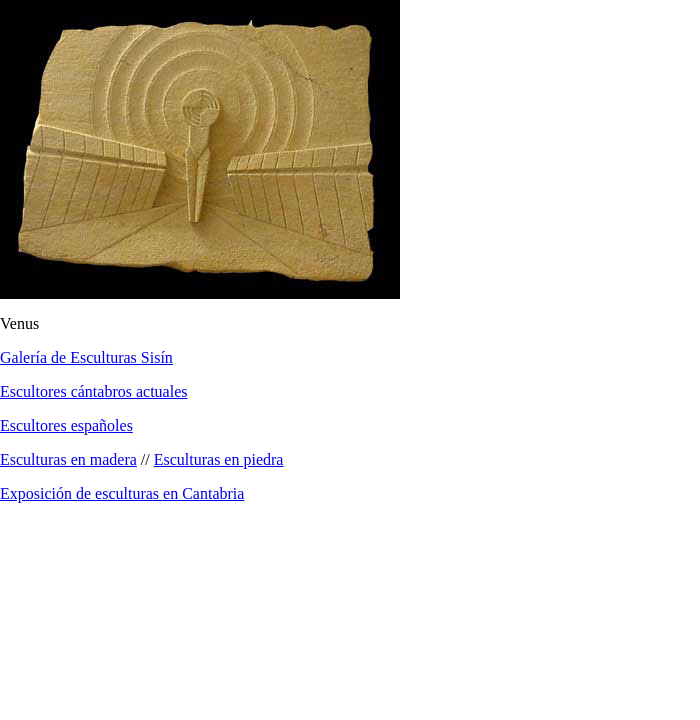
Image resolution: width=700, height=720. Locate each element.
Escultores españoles (66, 425)
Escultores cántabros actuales (93, 391)
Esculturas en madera (68, 459)
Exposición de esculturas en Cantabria (122, 493)
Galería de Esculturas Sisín (86, 357)
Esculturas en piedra (219, 459)
